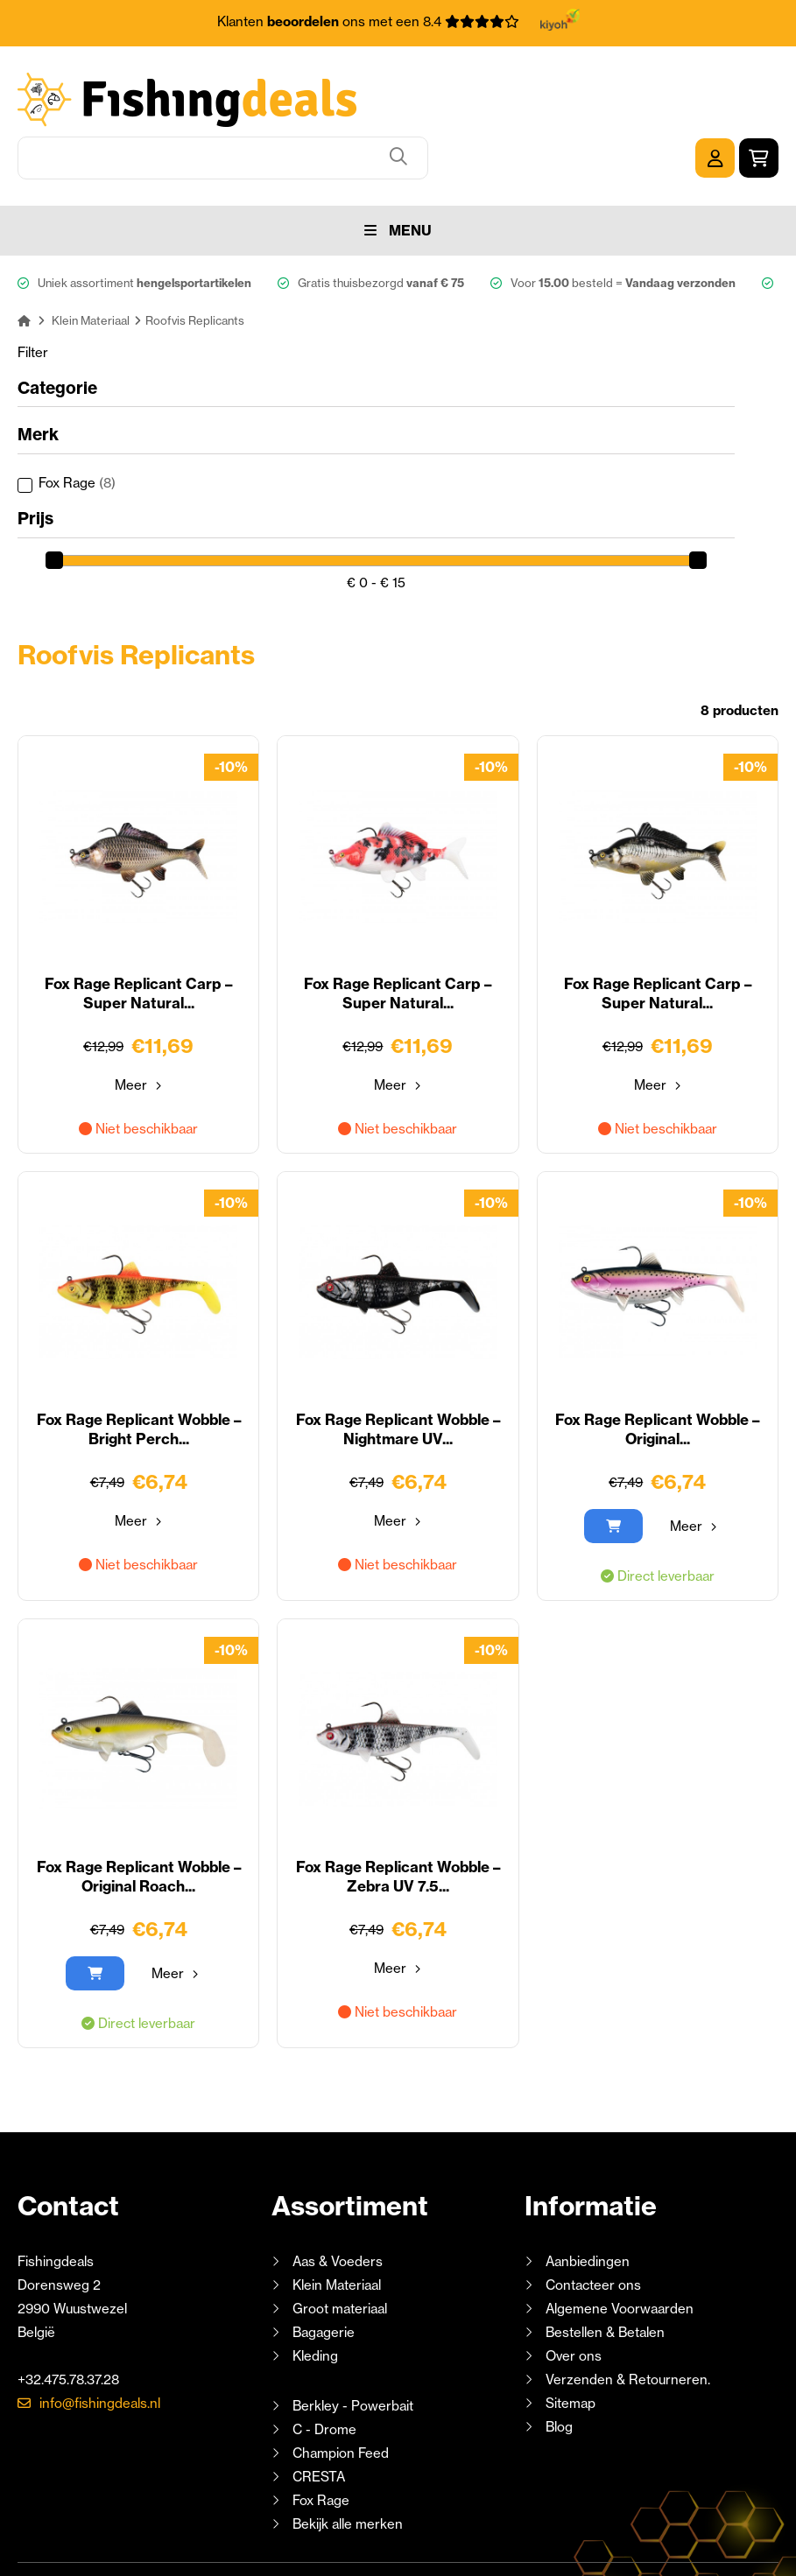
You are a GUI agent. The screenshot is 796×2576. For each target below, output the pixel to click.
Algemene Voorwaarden (620, 2245)
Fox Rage (77, 419)
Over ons (574, 2293)
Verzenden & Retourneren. (628, 2316)
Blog (557, 2363)
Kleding (315, 2293)
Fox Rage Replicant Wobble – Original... (657, 1367)
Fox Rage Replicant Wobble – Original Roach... (138, 1814)
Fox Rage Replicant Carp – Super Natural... (138, 931)
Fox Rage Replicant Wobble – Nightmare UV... (397, 1367)
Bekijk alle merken (347, 2461)
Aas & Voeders (337, 2198)
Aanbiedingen (588, 2198)
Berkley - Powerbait (352, 2342)
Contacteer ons (593, 2222)
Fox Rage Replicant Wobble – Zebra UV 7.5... (397, 1814)
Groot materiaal (339, 2245)
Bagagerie (323, 2269)
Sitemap (570, 2340)
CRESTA (318, 2413)
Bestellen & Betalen (605, 2269)
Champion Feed (340, 2390)
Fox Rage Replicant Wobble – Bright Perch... (138, 1367)
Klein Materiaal (336, 2222)
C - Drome (324, 2366)
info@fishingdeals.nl (99, 2340)
